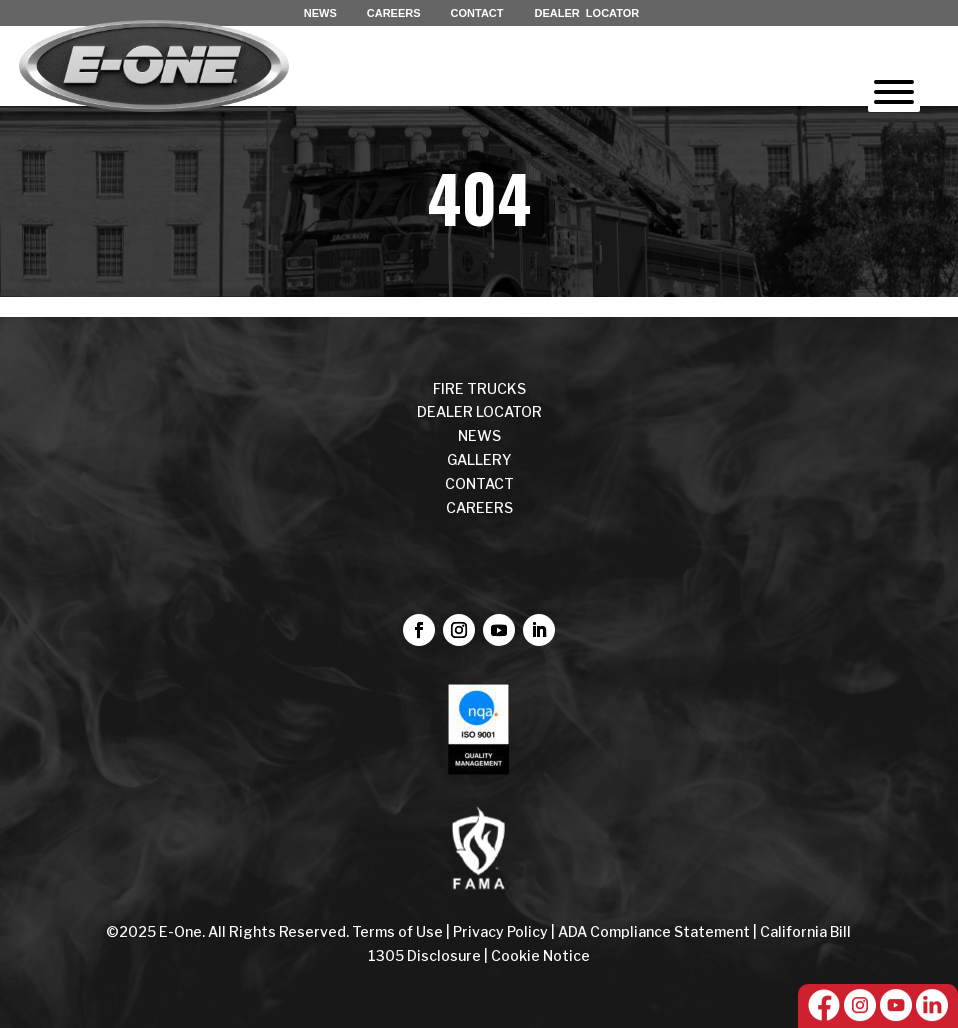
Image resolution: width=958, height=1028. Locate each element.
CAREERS (394, 13)
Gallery (479, 459)
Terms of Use (399, 931)
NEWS (320, 13)
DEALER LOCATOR (587, 13)
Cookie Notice (540, 955)
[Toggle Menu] (894, 92)
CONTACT (477, 13)
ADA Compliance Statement (654, 931)
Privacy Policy (500, 931)
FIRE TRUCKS (479, 388)
